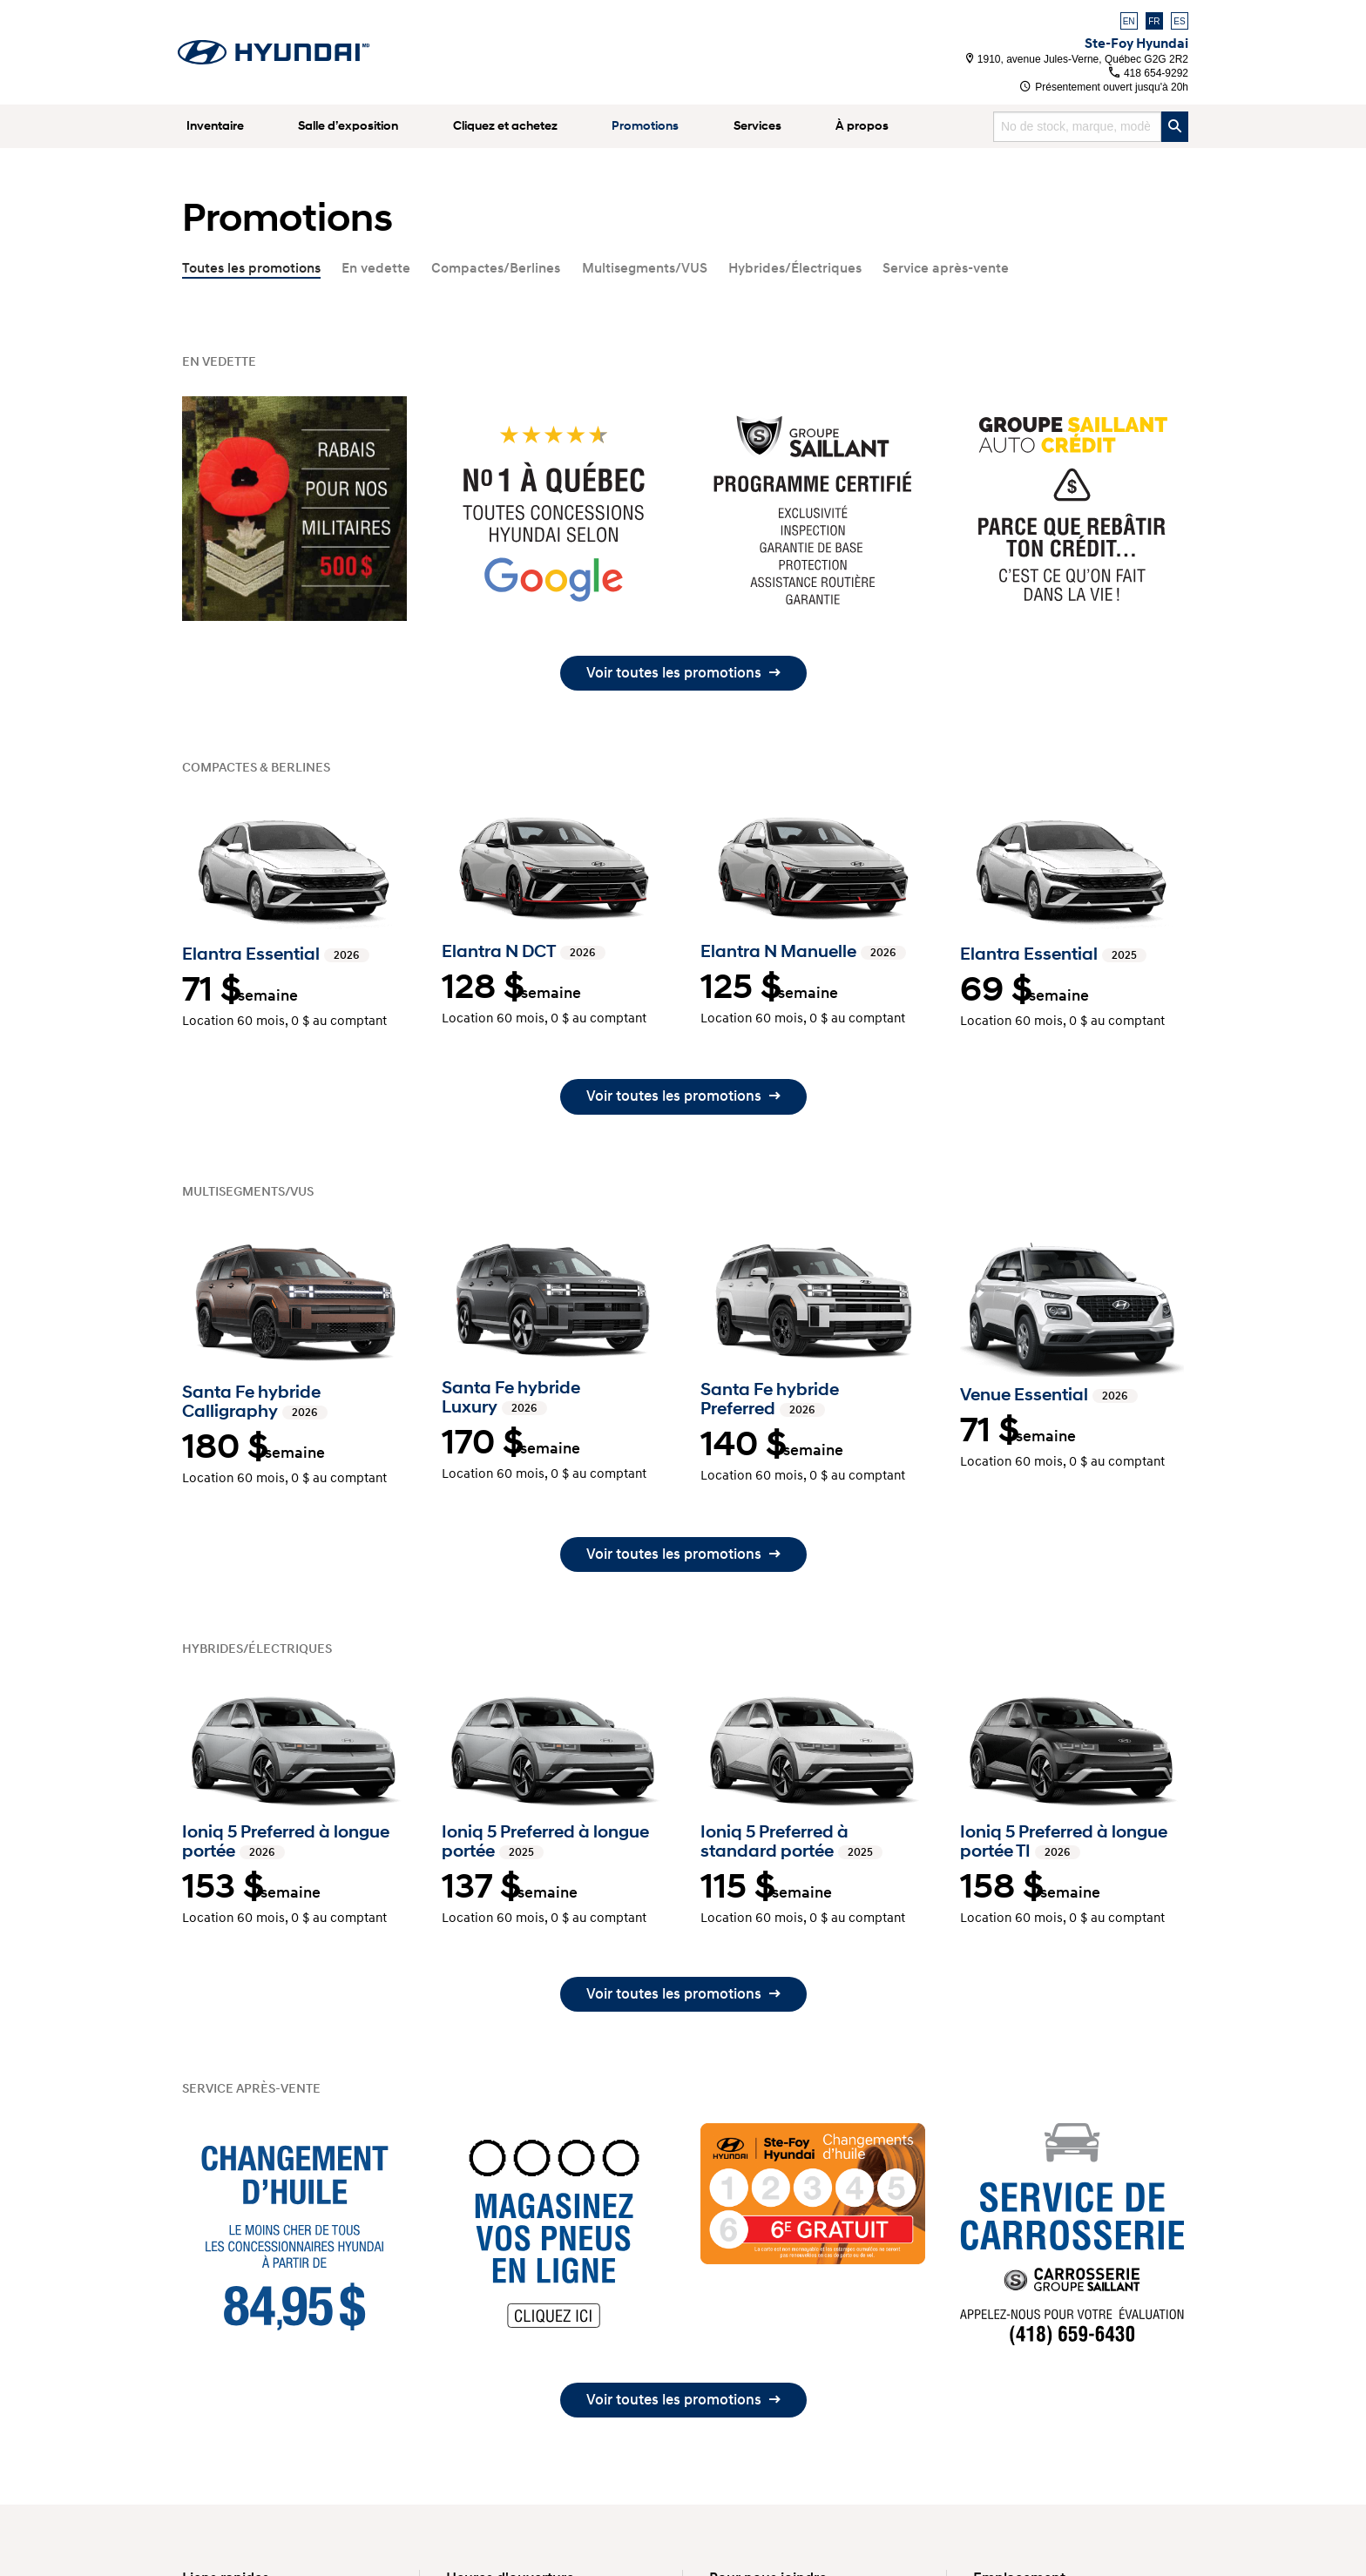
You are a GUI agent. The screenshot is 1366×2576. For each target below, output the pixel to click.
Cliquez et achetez (505, 125)
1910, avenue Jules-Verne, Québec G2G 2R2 (1077, 59)
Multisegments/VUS (644, 268)
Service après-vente (945, 268)
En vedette (376, 268)
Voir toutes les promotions (683, 673)
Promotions (645, 125)
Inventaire (215, 125)
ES (1179, 21)
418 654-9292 (1148, 73)
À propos (862, 125)
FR (1154, 21)
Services (757, 125)
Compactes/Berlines (495, 268)
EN (1129, 21)
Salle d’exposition (348, 125)
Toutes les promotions (251, 268)
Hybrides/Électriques (795, 268)
